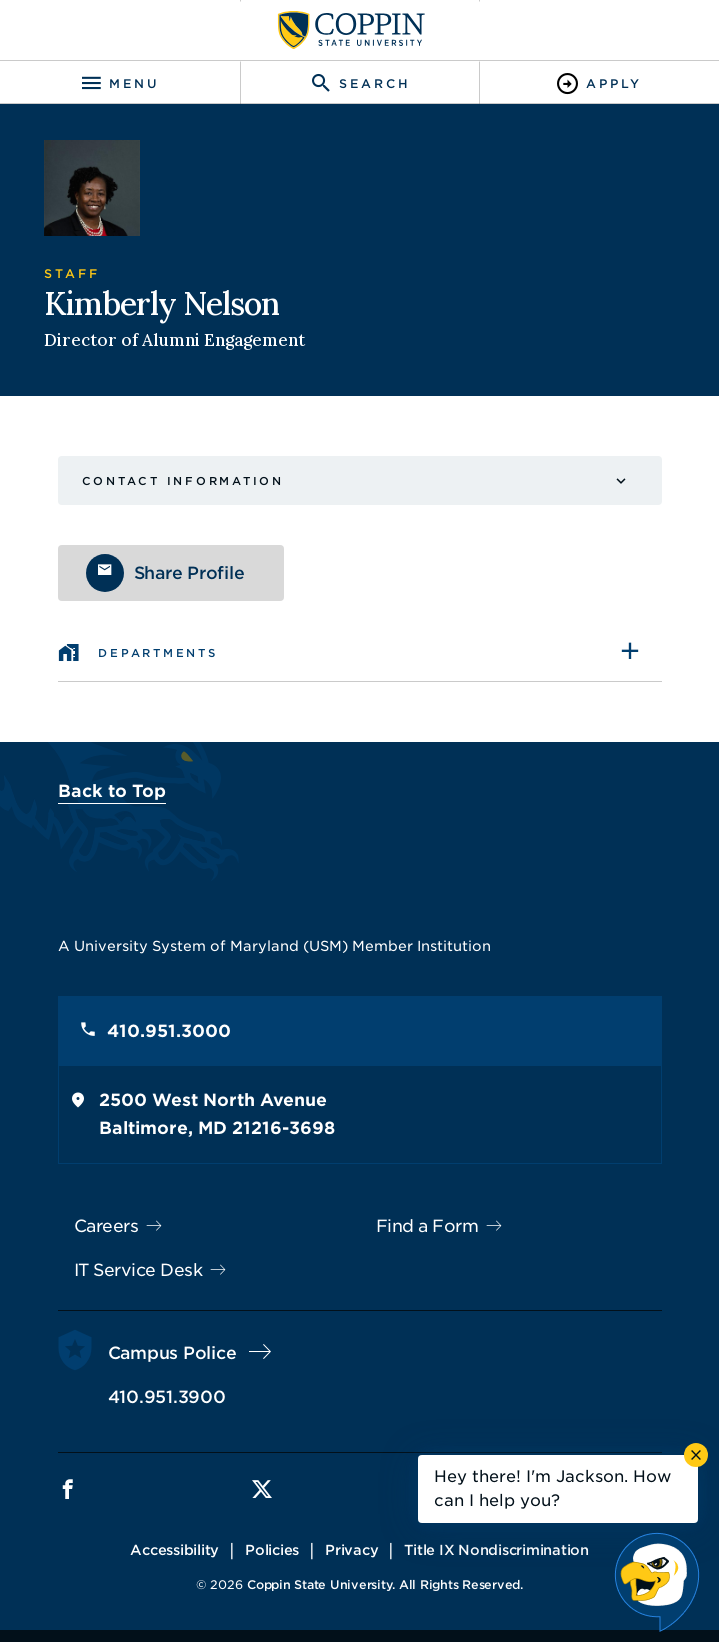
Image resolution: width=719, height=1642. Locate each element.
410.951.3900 (167, 1397)
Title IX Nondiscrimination (496, 1550)
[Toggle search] (360, 83)
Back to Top (112, 791)
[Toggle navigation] (120, 83)
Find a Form (427, 1226)
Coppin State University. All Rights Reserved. (385, 1584)
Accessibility (174, 1550)
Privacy (351, 1550)
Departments (157, 653)
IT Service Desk (138, 1270)
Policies (272, 1550)
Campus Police (172, 1353)
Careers (106, 1226)
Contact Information (183, 481)
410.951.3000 (169, 1031)
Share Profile (189, 573)
